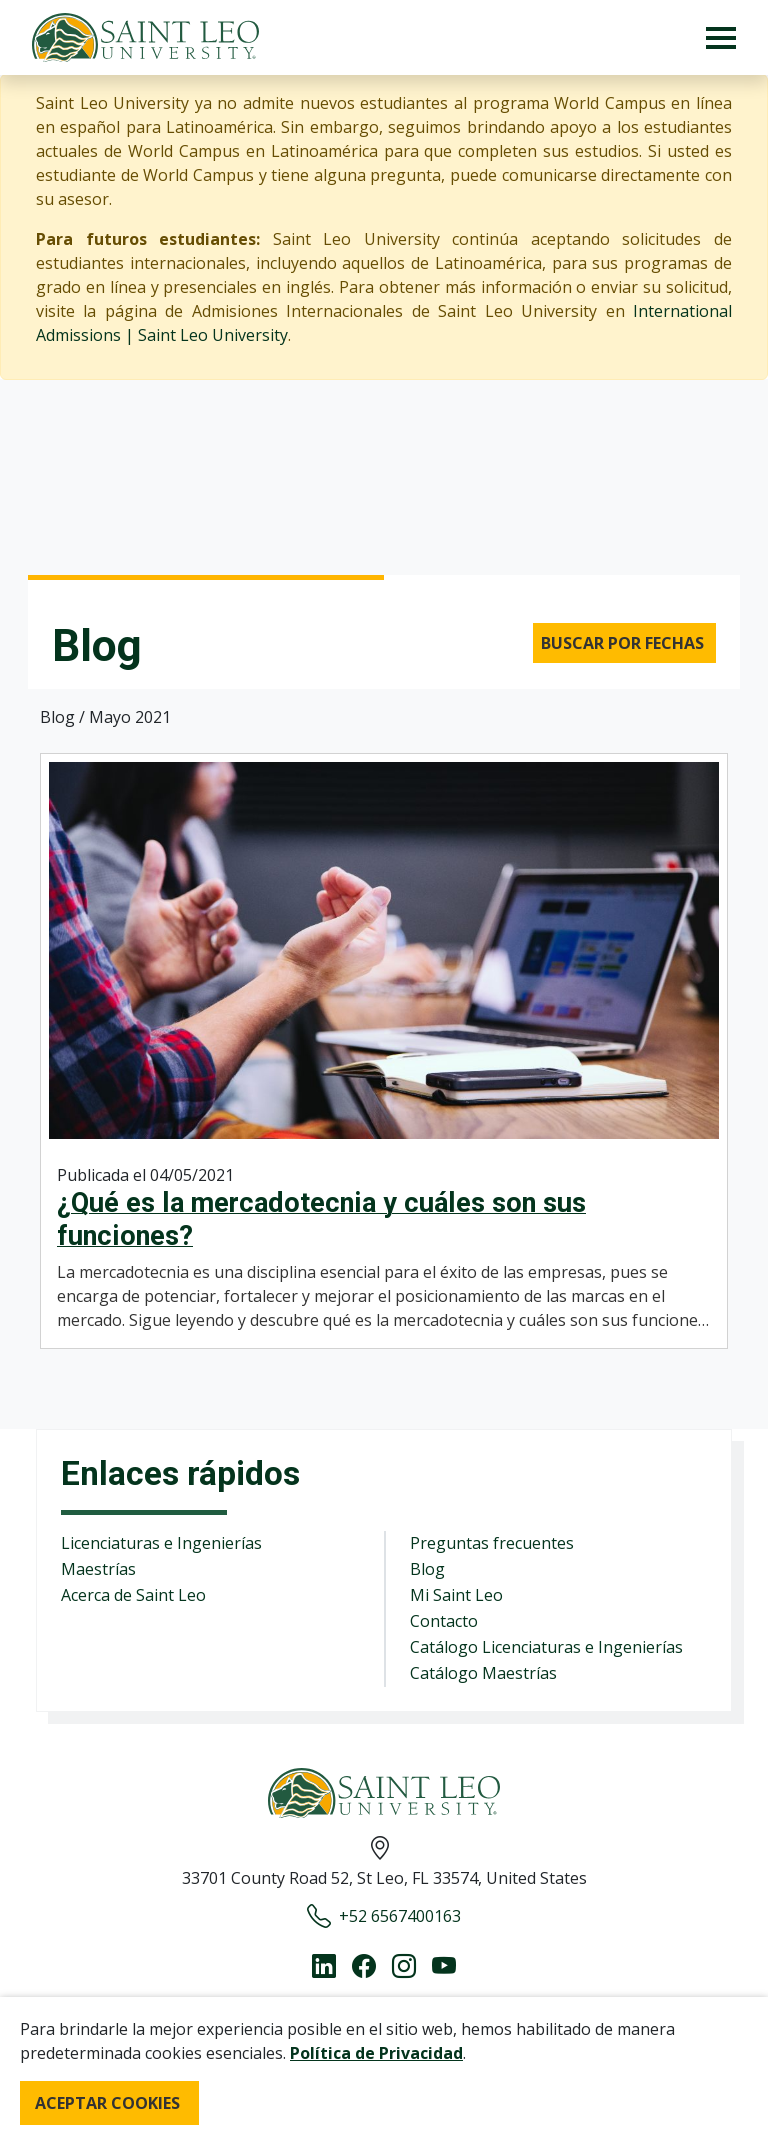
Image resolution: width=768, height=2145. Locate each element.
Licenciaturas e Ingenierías (161, 1543)
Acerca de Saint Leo (133, 1595)
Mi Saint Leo (456, 1595)
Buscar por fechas (622, 643)
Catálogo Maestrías (483, 1673)
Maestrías (98, 1569)
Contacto (444, 1621)
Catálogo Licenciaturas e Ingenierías (546, 1647)
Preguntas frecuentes (492, 1543)
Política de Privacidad (376, 2053)
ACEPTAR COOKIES (107, 2103)
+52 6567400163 (384, 1916)
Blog (427, 1569)
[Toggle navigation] (721, 37)
